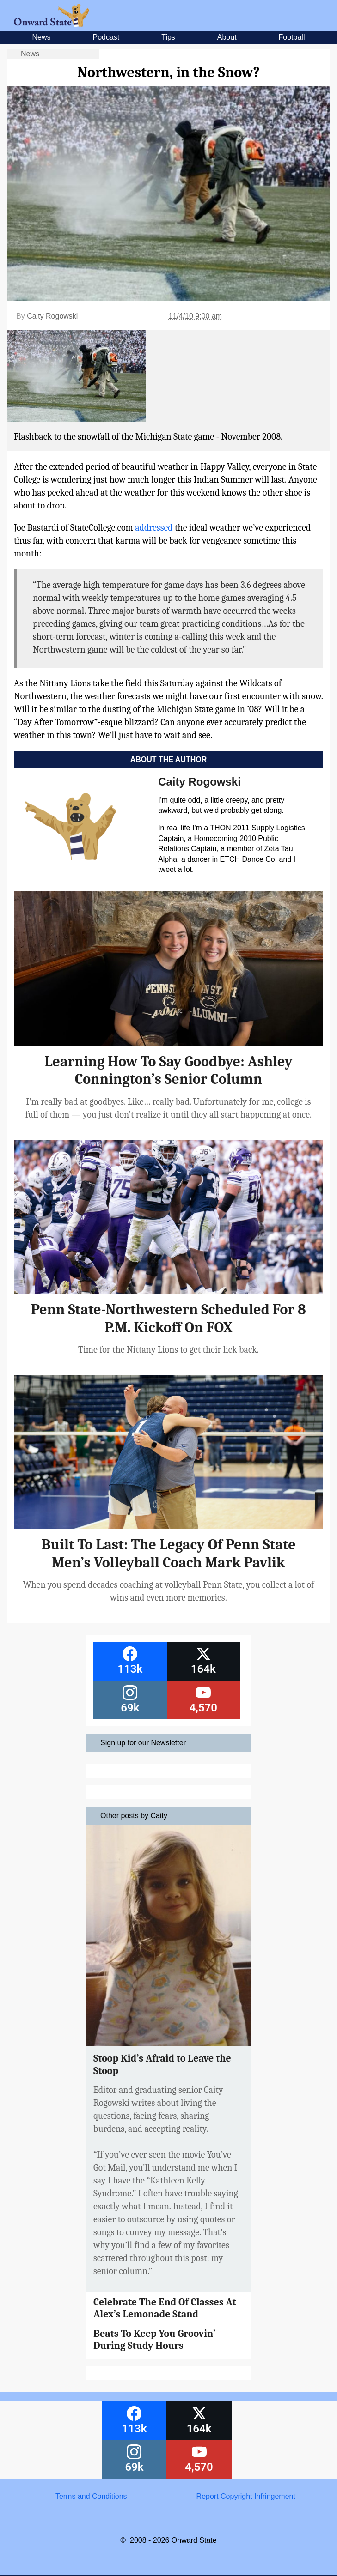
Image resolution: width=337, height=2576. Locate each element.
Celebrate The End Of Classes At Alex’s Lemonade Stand (164, 2308)
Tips (168, 37)
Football (292, 37)
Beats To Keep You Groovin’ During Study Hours (154, 2340)
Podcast (105, 37)
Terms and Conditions (91, 2496)
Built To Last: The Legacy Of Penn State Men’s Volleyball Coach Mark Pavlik (168, 1553)
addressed (154, 527)
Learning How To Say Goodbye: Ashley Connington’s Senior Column (168, 1070)
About (227, 37)
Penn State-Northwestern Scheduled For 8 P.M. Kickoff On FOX (168, 1318)
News (41, 37)
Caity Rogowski (52, 316)
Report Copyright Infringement (245, 2496)
